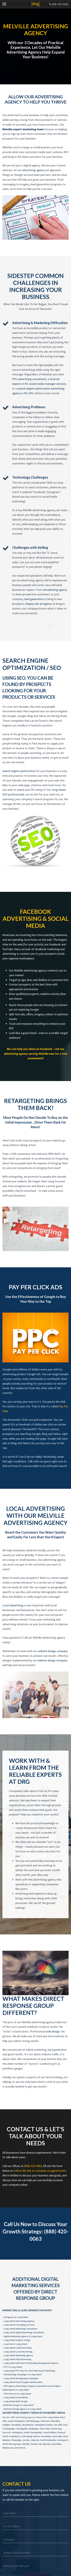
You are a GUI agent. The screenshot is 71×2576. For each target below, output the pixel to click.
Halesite (35, 2440)
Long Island (53, 2417)
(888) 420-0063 (33, 2166)
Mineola (46, 2443)
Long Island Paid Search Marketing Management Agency (31, 2363)
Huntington (17, 2432)
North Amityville (48, 2440)
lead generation (33, 599)
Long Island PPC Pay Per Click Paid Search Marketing (29, 2370)
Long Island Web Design (15, 2401)
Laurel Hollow (49, 2432)
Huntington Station (44, 2424)
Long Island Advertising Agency (19, 2321)
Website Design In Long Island (18, 2405)
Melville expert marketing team (23, 129)
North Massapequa (11, 2443)
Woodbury (16, 2424)
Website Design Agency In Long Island (22, 2408)
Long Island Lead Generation (18, 2347)
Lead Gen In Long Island (15, 2343)
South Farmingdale (33, 2432)
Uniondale (56, 2443)
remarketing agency (55, 590)
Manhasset (7, 2447)
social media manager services (47, 384)
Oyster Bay (56, 2428)
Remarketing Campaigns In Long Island (23, 2374)
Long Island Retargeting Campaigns (21, 2378)
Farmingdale (22, 2428)
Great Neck (19, 2447)
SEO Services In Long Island (17, 2393)
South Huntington (16, 2421)
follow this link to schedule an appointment (40, 2171)
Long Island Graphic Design (17, 2340)
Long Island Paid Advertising (17, 2359)
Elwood (61, 2432)
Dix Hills (58, 2424)
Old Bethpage (32, 2421)
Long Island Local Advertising (18, 2351)
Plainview (45, 2421)
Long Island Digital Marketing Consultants (24, 2332)
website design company (53, 1651)
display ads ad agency (38, 604)
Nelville (25, 2443)
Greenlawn (46, 2436)
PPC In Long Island (13, 2366)
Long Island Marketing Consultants (20, 2328)
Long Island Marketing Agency (18, 2355)
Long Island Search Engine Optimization (23, 2382)
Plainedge (16, 2440)
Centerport (62, 2440)
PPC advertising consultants (29, 379)
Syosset (6, 2432)
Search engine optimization (18, 771)
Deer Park (45, 2428)
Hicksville (57, 2436)
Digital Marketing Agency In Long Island (23, 2336)
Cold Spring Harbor (30, 2436)
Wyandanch (28, 2424)
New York (41, 2417)
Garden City (36, 2443)
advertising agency (33, 170)
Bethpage (34, 2428)
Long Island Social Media (16, 2397)
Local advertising (12, 1605)
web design (53, 2031)
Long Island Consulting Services (19, 2324)
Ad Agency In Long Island (16, 2317)
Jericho (26, 2440)
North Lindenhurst (11, 2436)
